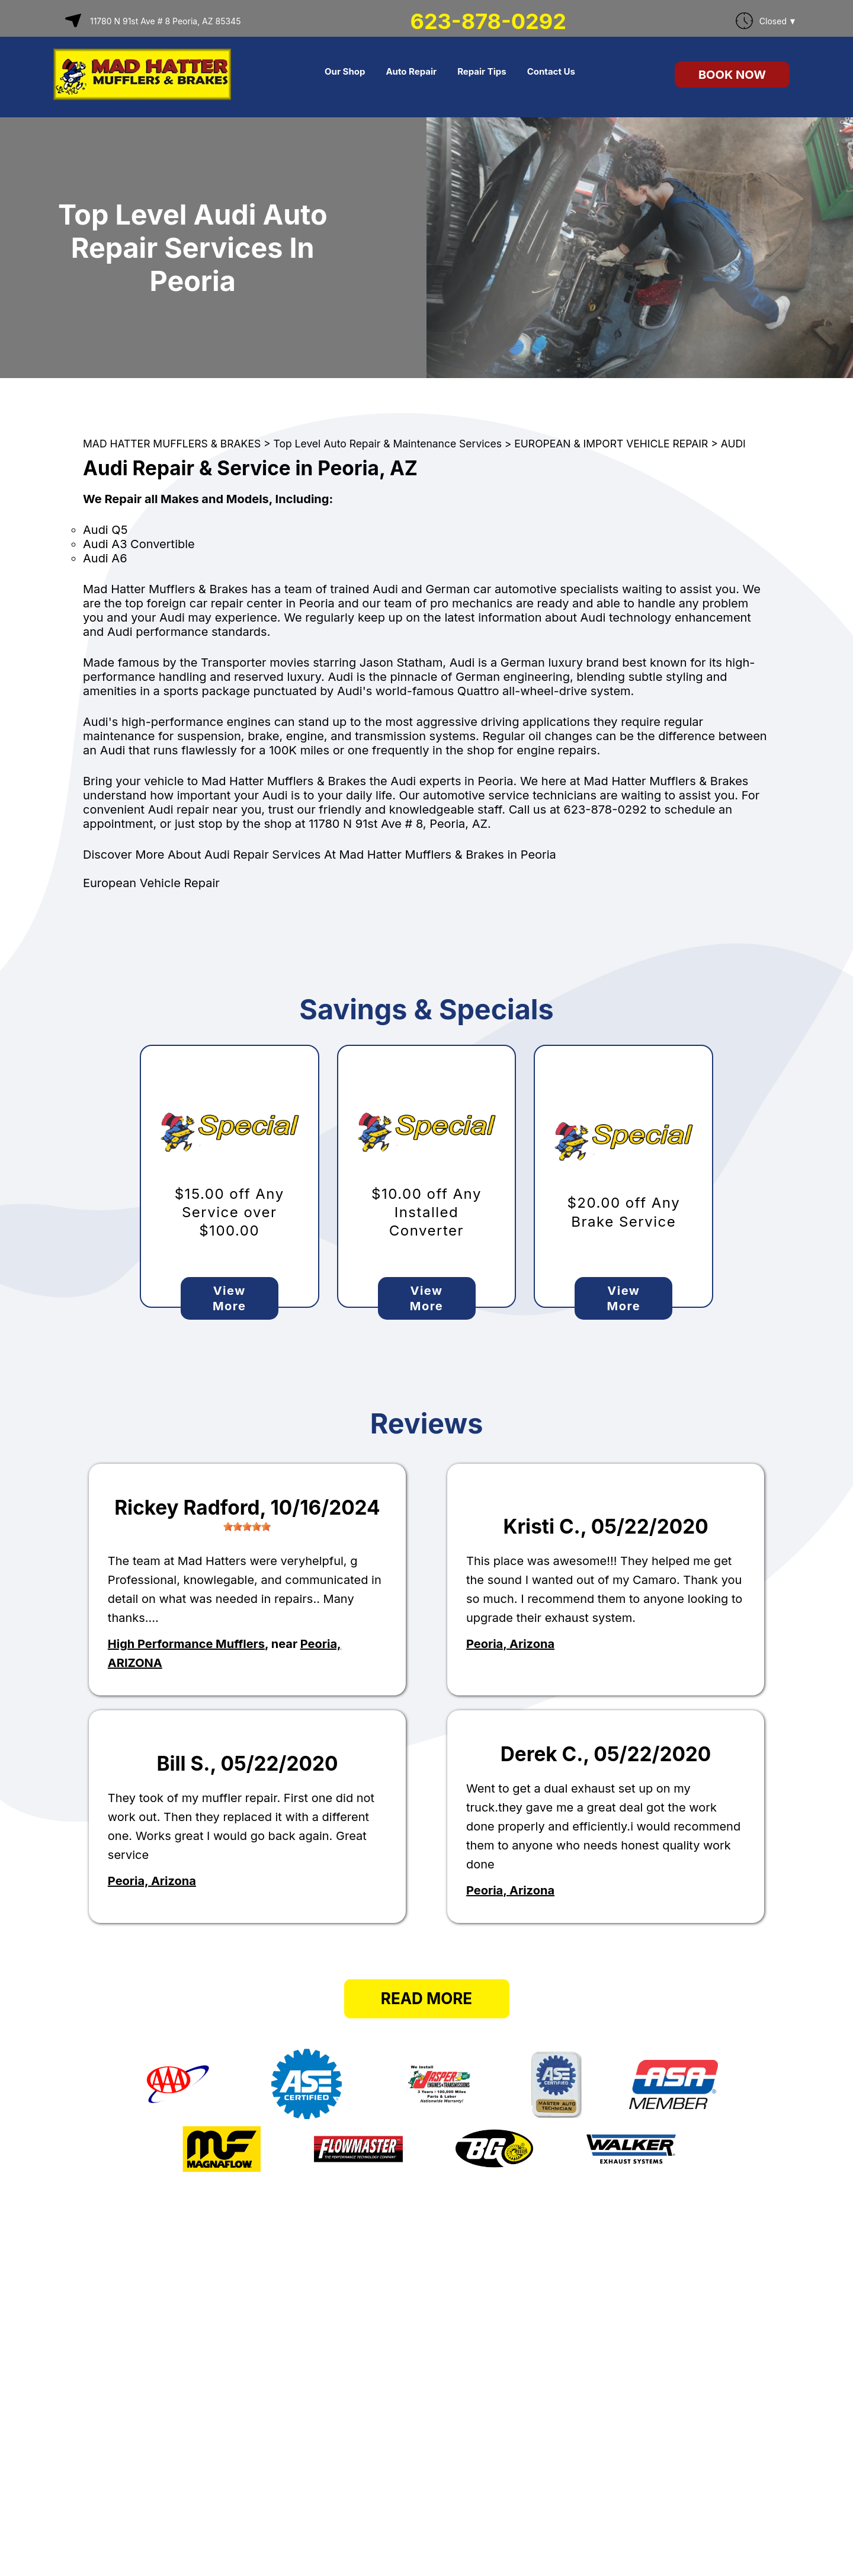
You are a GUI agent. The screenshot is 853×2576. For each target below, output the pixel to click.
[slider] (247, 1526)
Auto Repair (411, 71)
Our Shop (345, 71)
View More (229, 1298)
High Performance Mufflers (186, 1644)
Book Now (732, 75)
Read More (426, 1998)
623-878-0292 (488, 21)
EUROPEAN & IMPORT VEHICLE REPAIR (611, 443)
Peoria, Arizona (510, 1644)
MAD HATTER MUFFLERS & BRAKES (172, 443)
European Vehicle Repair (151, 883)
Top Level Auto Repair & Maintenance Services (388, 443)
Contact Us (551, 71)
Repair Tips (481, 71)
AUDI (733, 443)
